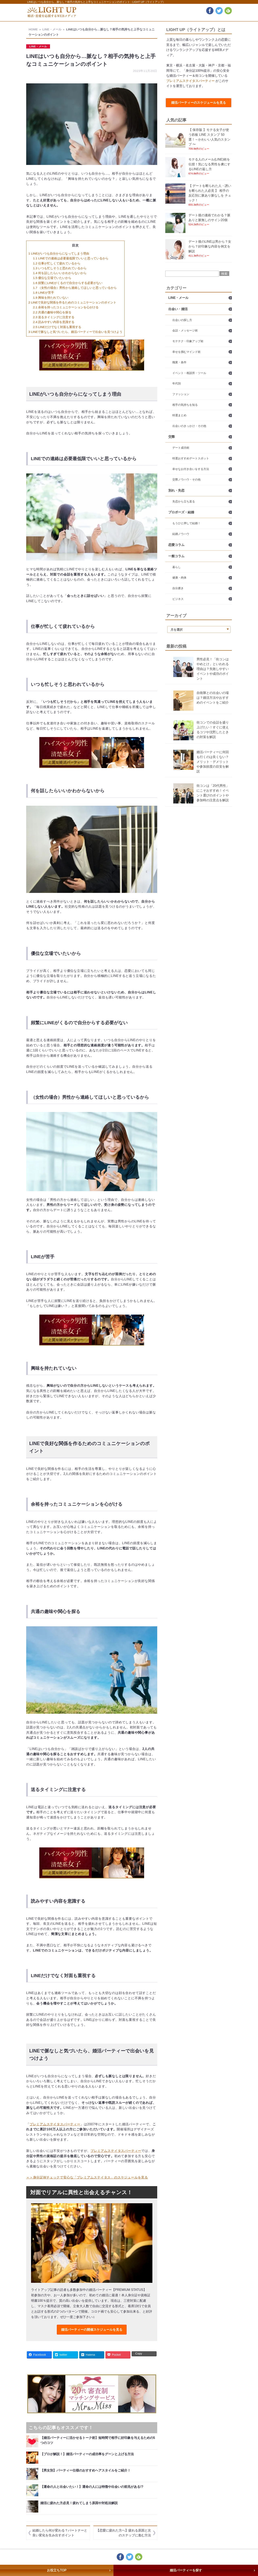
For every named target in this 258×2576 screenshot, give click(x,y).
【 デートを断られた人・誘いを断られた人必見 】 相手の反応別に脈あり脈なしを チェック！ (209, 193)
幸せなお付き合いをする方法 (190, 469)
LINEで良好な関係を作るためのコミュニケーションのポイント (72, 302)
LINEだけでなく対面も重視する (57, 327)
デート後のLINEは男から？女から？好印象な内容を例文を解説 (209, 246)
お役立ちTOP (57, 2570)
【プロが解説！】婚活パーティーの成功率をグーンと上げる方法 (87, 2454)
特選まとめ (179, 415)
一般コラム (176, 556)
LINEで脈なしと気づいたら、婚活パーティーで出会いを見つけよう (75, 331)
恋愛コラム (176, 545)
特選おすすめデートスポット (190, 458)
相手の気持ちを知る (185, 404)
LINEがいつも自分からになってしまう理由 (58, 253)
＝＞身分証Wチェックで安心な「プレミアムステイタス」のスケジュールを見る (87, 2177)
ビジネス (178, 599)
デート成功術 (180, 447)
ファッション (180, 394)
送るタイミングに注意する (53, 317)
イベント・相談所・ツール (189, 373)
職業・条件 (179, 362)
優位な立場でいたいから (52, 278)
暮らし (176, 567)
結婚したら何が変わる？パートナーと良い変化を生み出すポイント (59, 2533)
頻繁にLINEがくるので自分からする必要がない (67, 283)
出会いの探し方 (182, 320)
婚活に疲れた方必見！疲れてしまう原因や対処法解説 (79, 2503)
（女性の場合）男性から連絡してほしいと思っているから (75, 287)
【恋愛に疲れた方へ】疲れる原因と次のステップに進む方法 (123, 2533)
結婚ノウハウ (180, 533)
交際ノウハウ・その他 (186, 479)
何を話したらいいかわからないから (59, 273)
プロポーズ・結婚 (181, 512)
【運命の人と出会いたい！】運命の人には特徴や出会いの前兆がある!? (91, 2486)
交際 (171, 436)
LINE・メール (38, 46)
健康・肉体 (179, 577)
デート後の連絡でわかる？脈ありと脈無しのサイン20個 (209, 217)
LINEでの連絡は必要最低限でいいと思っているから (70, 258)
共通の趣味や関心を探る (52, 312)
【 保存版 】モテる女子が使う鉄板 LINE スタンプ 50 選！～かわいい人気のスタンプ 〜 (209, 137)
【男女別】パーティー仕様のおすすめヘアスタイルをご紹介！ (85, 2470)
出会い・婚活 (178, 309)
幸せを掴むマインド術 (186, 351)
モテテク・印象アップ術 (187, 341)
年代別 (176, 383)
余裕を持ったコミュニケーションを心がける (66, 307)
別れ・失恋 (176, 490)
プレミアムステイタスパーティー (55, 2124)
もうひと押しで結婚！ (186, 523)
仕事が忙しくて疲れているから (56, 263)
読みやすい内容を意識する (53, 322)
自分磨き (178, 588)
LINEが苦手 (43, 292)
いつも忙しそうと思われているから (59, 268)
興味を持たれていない (50, 297)
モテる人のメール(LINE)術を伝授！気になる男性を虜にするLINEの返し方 (209, 164)
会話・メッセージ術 (185, 330)
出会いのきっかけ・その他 (189, 426)
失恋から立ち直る (183, 501)
